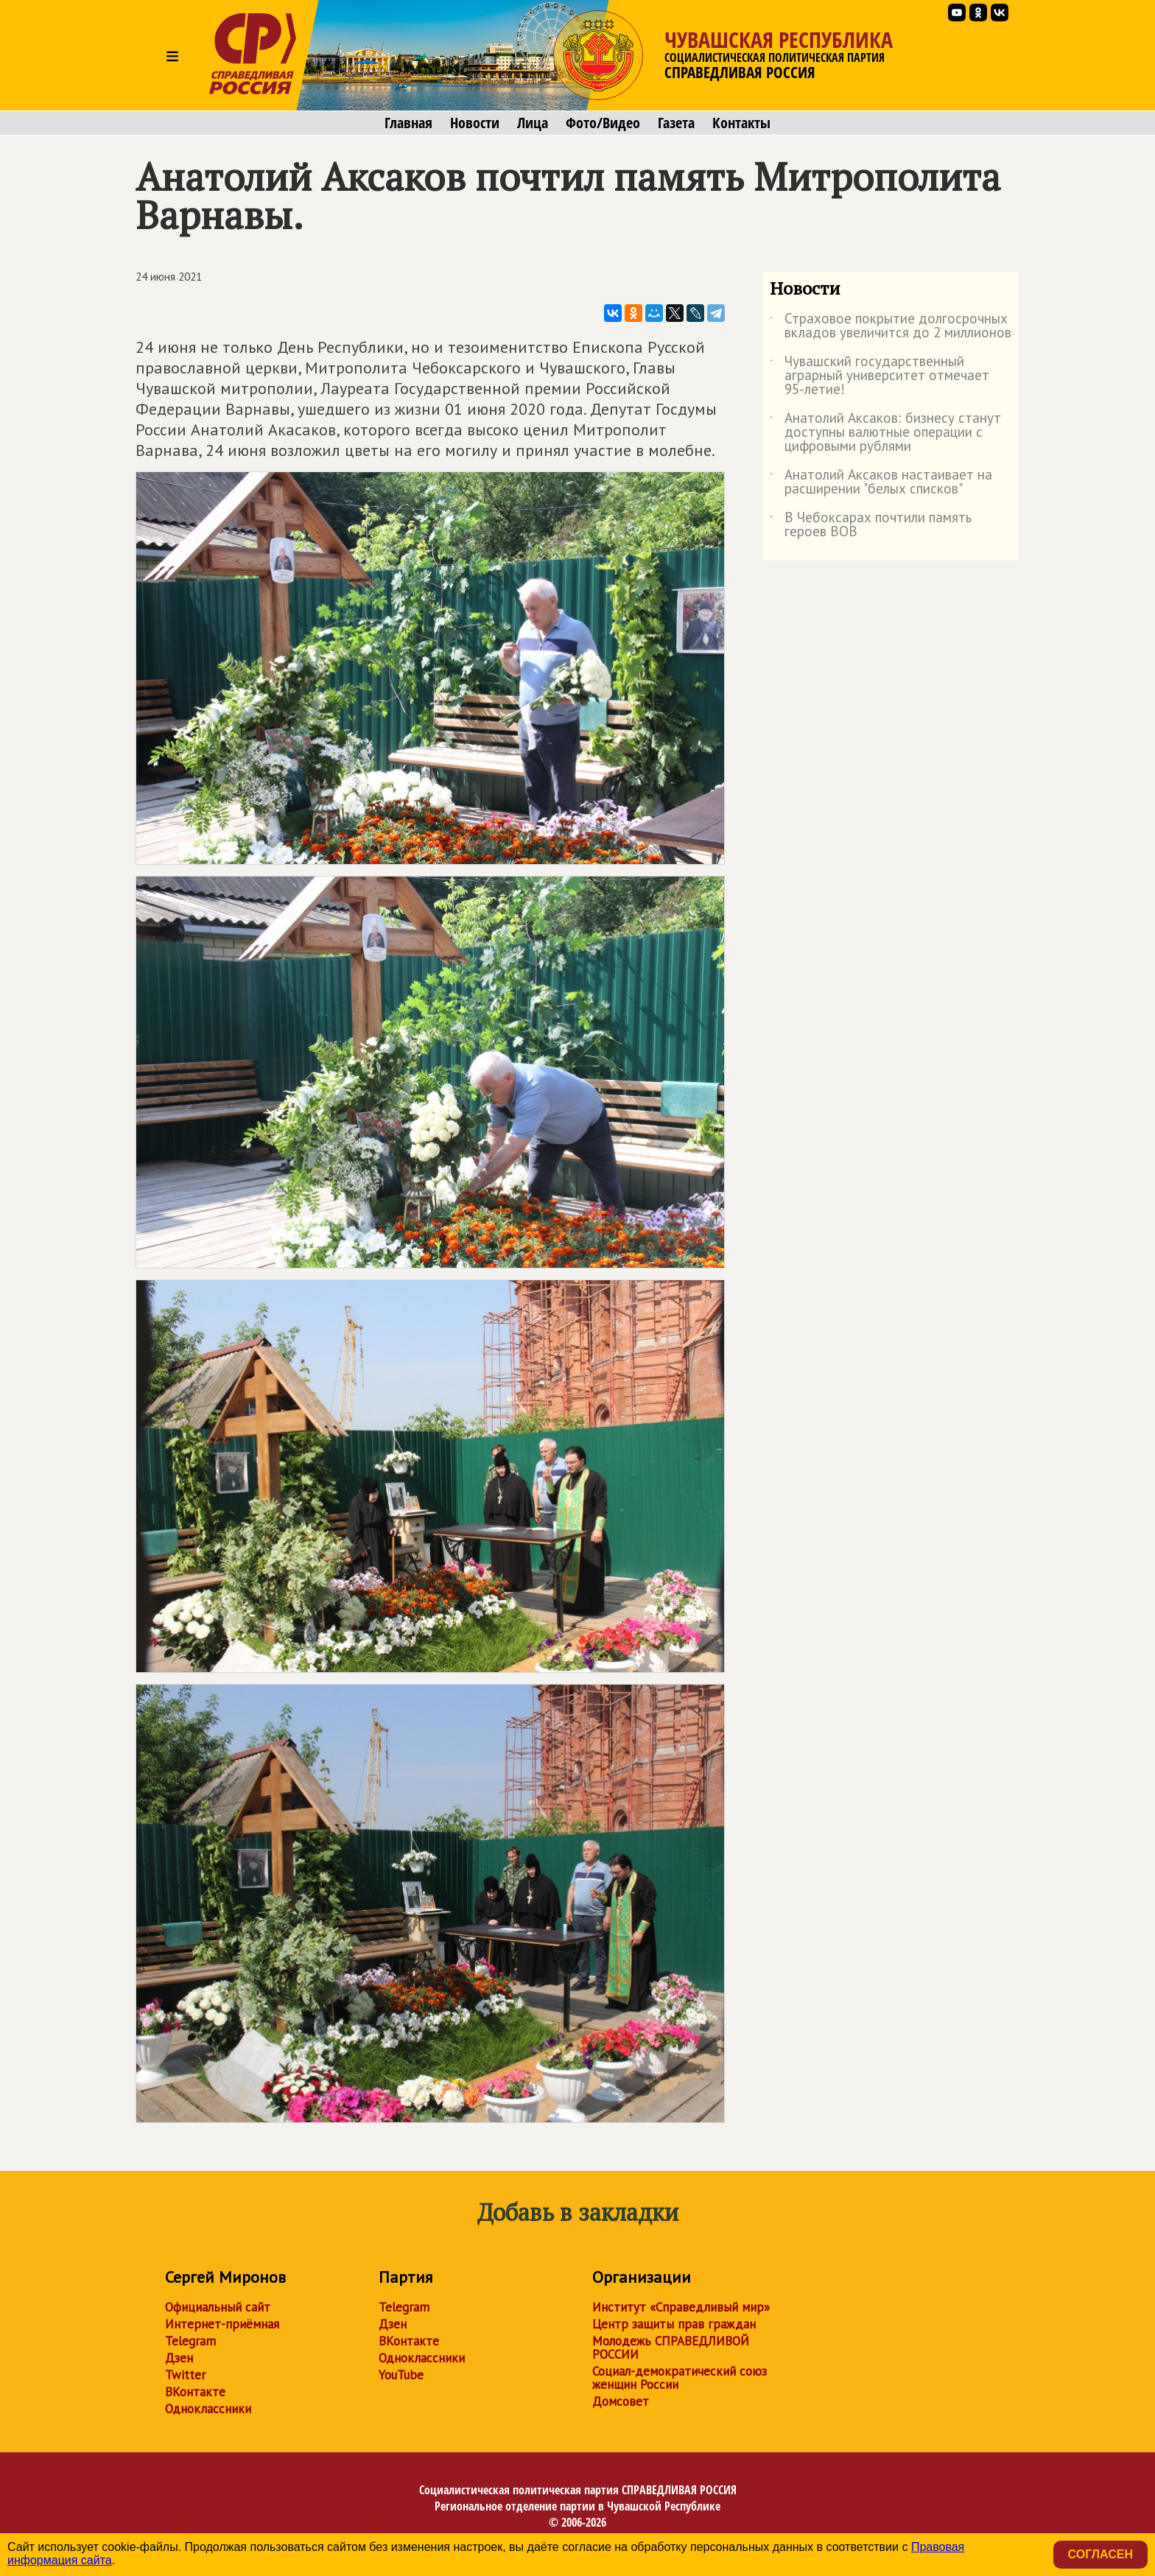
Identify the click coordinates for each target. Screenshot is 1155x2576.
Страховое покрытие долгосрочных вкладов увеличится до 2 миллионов (890, 326)
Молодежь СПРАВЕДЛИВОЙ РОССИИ (670, 2347)
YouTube (401, 2375)
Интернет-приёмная (222, 2324)
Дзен (179, 2358)
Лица (532, 123)
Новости (474, 123)
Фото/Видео (603, 123)
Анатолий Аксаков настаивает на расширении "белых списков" (881, 482)
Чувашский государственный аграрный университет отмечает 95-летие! (879, 376)
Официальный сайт (217, 2307)
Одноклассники (208, 2408)
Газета (676, 123)
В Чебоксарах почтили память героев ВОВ (871, 525)
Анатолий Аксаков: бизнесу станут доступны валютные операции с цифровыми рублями (885, 433)
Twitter (185, 2375)
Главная (408, 123)
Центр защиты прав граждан (674, 2324)
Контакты (741, 123)
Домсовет (620, 2401)
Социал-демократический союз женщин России (679, 2378)
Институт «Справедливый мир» (681, 2307)
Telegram (190, 2341)
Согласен (1100, 2554)
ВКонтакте (195, 2391)
